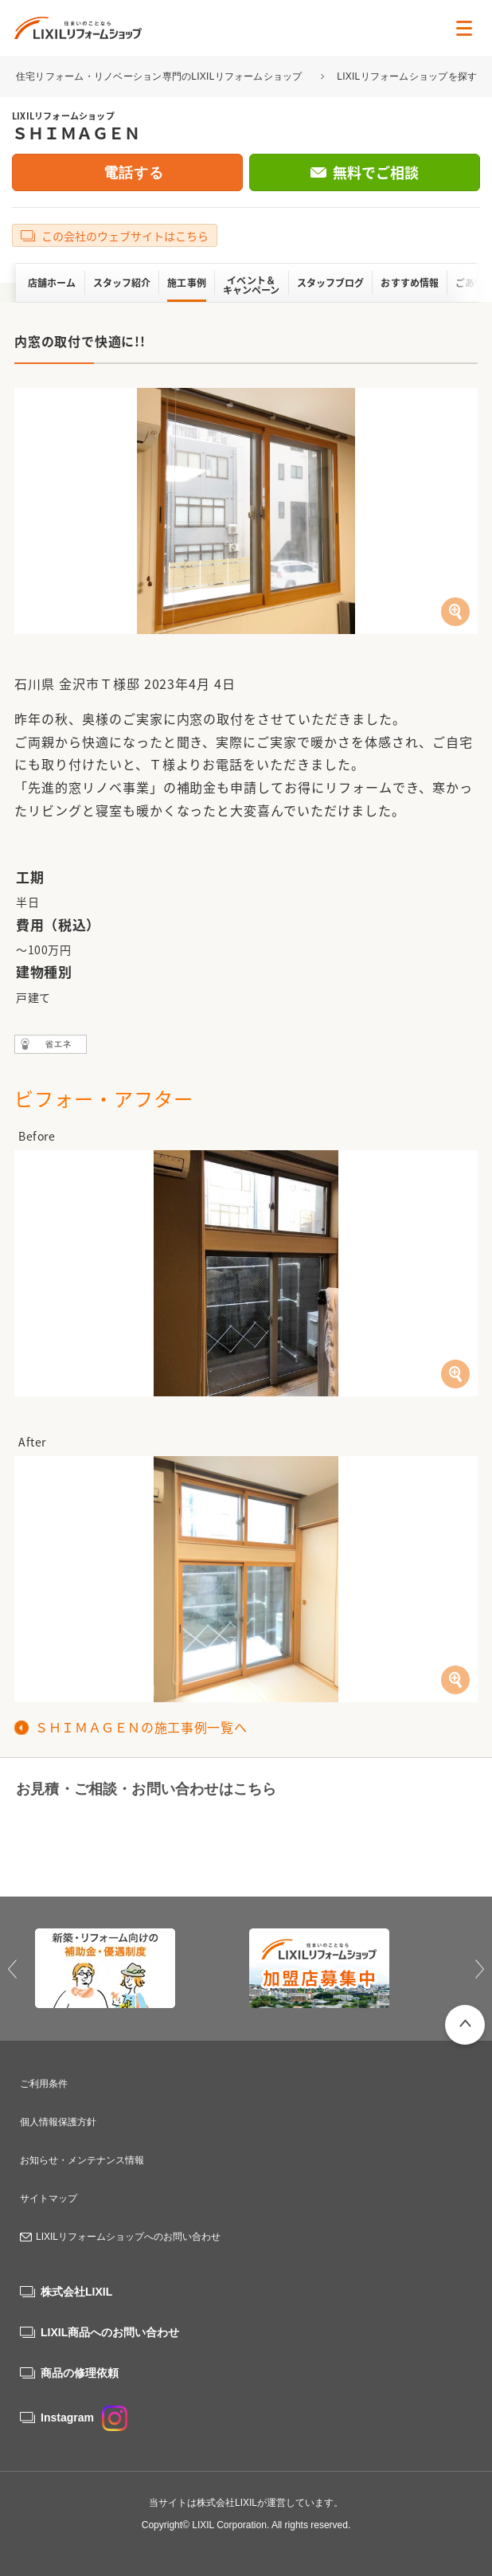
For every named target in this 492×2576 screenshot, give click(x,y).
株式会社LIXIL (76, 2291)
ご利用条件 (44, 2083)
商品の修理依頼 (80, 2373)
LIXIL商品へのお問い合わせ (110, 2332)
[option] (139, 1968)
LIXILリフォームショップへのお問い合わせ (128, 2236)
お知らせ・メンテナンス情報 (82, 2160)
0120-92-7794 (118, 1840)
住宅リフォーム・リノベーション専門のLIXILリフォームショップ (160, 76)
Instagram (84, 2417)
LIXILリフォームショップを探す (407, 76)
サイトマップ (48, 2198)
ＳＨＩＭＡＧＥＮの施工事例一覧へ (141, 1726)
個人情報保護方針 (58, 2122)
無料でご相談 (376, 172)
